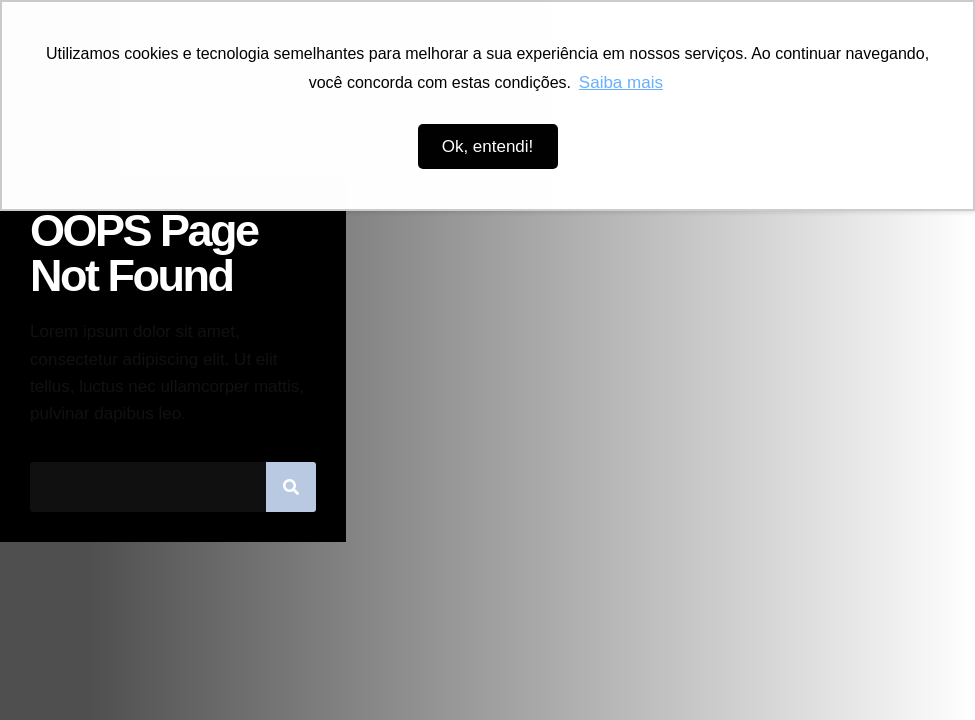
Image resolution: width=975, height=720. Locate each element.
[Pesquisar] (291, 487)
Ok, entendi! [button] (488, 146)
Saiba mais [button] (621, 82)
